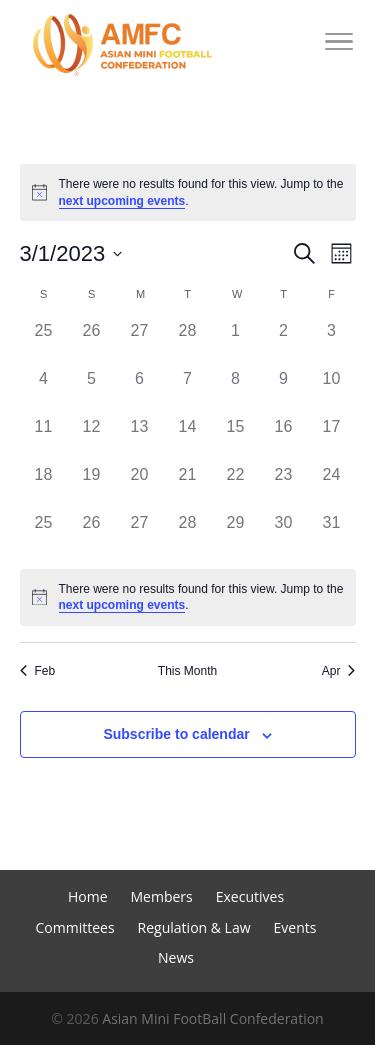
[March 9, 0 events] (284, 391)
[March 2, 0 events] (284, 343)
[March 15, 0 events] (236, 439)
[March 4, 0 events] (44, 391)
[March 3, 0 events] (332, 343)
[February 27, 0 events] (140, 343)
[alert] (188, 192)
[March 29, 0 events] (236, 535)
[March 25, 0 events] (44, 535)
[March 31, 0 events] (332, 535)
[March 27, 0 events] (140, 535)
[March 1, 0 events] (236, 343)
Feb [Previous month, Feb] (38, 671)
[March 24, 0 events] (332, 487)
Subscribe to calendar (176, 734)
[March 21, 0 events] (188, 487)
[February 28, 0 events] (188, 343)
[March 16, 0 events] (284, 439)
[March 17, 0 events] (332, 439)
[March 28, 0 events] (188, 535)
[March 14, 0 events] (188, 439)
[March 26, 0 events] (92, 535)
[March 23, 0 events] (284, 487)
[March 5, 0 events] (92, 391)
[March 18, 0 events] (44, 487)
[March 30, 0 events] (284, 535)
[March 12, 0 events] (92, 439)
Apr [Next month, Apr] (339, 671)
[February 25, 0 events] (44, 343)
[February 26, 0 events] (92, 343)
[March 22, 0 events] (236, 487)
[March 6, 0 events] (140, 391)
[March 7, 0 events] (188, 391)
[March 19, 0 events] (92, 487)
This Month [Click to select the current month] (187, 671)
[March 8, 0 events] (236, 391)
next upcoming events (122, 201)
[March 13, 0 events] (140, 439)
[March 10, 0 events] (332, 391)
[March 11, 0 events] (44, 439)
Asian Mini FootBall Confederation (212, 1018)
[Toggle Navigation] (339, 45)
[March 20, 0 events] (140, 487)
